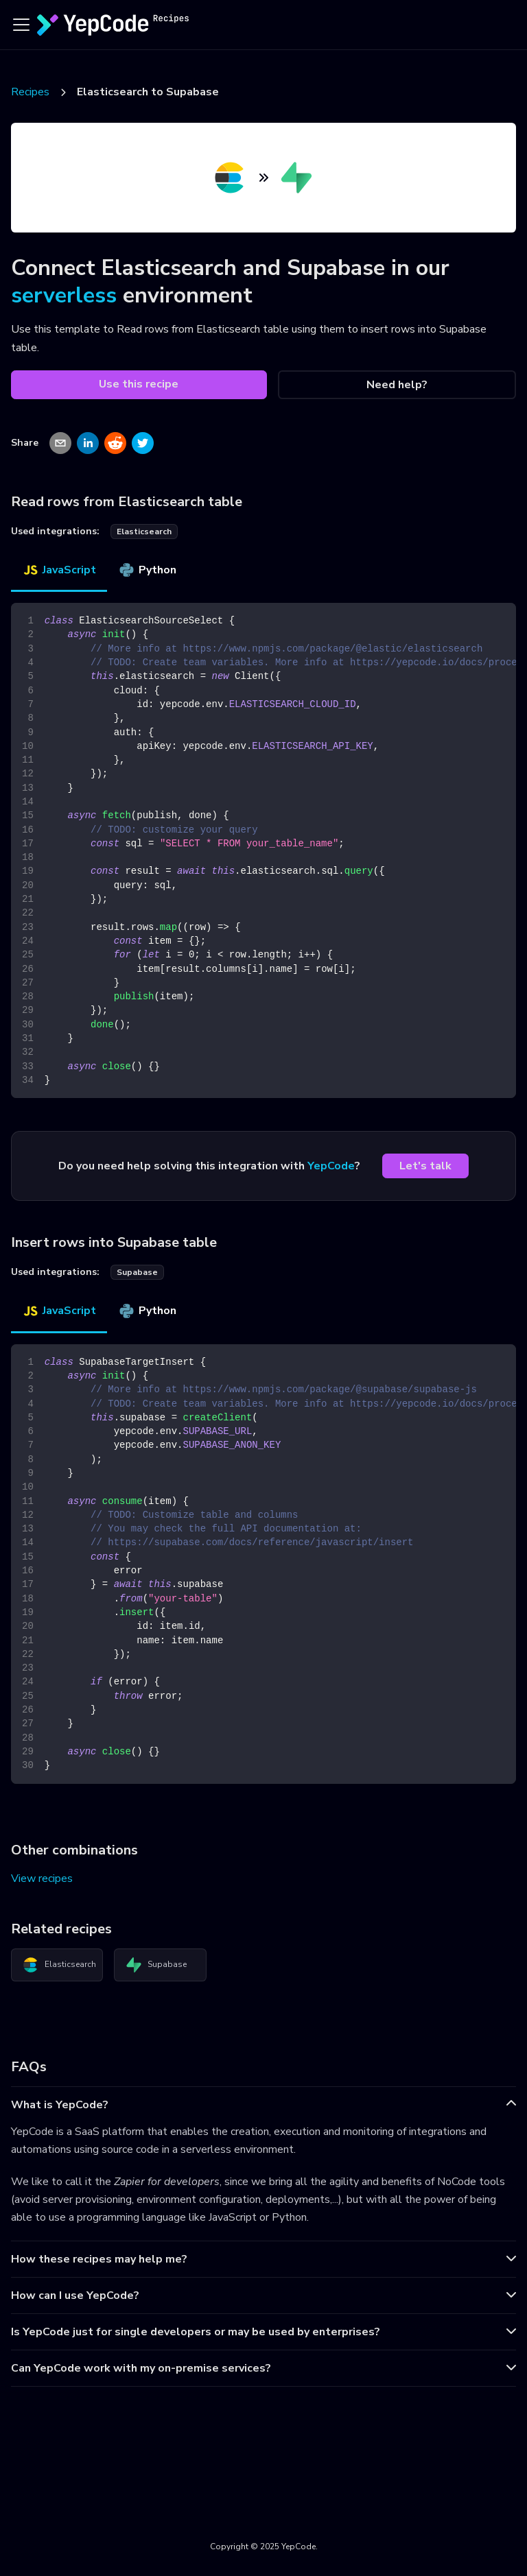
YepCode (331, 1165)
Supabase (156, 1965)
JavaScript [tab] (59, 570)
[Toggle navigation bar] (21, 24)
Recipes (30, 91)
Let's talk (425, 1165)
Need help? (397, 384)
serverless (64, 295)
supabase (137, 1272)
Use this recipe (138, 384)
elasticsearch (144, 531)
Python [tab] (147, 570)
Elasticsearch (59, 1965)
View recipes (42, 1878)
